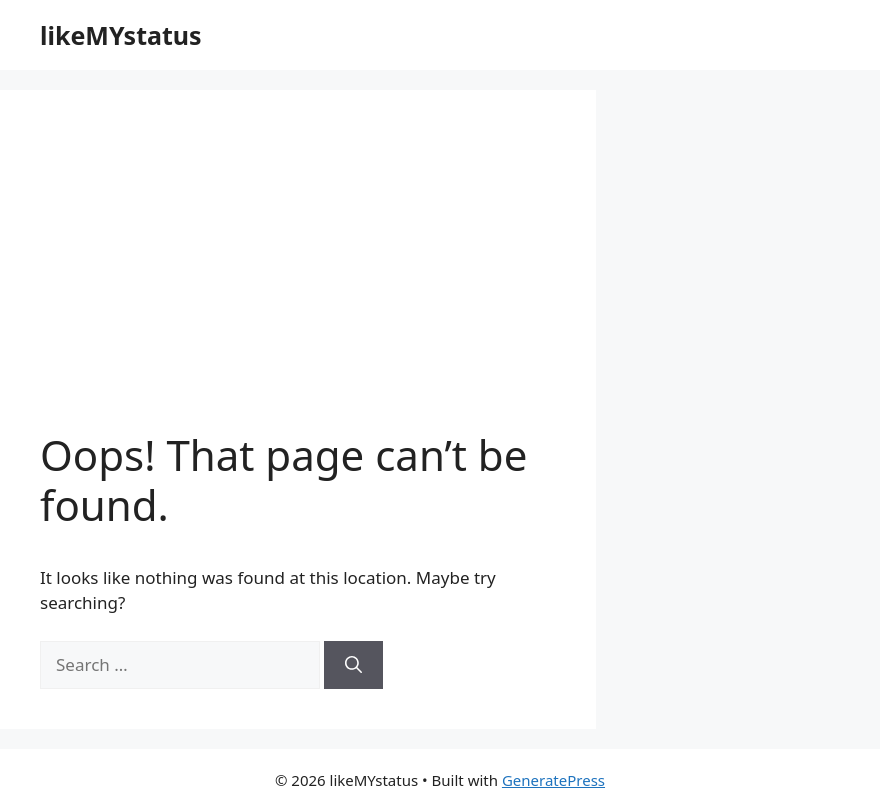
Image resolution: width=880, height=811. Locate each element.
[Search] (353, 665)
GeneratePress (553, 780)
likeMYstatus (121, 35)
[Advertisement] (298, 280)
